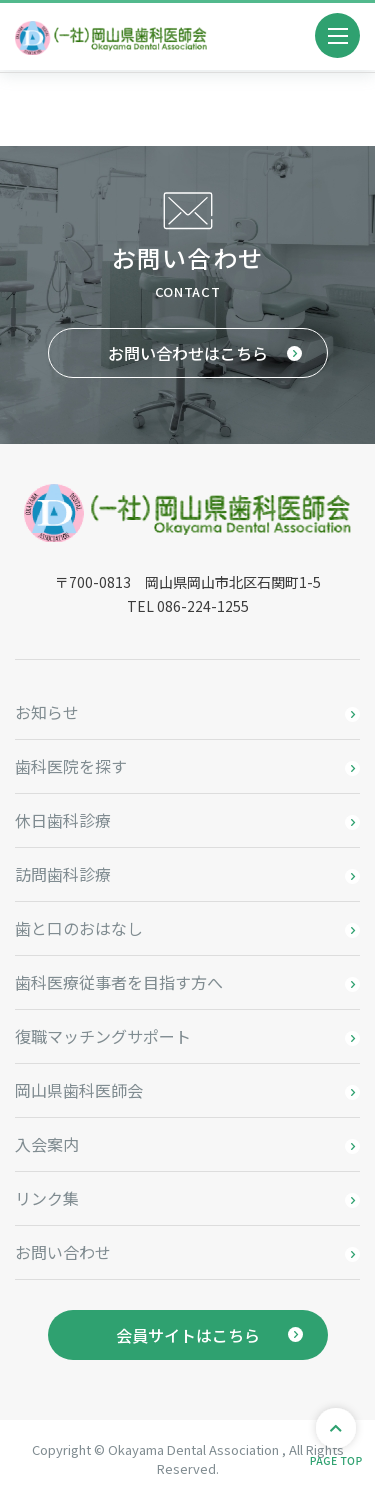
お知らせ (47, 712)
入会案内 (47, 1144)
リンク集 (47, 1198)
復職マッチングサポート (103, 1036)
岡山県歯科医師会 (79, 1090)
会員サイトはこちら (188, 1335)
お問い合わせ (63, 1252)
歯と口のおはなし (79, 928)
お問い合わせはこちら (188, 353)
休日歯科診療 (63, 820)
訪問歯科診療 (63, 874)
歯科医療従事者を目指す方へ (119, 982)
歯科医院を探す (71, 766)
